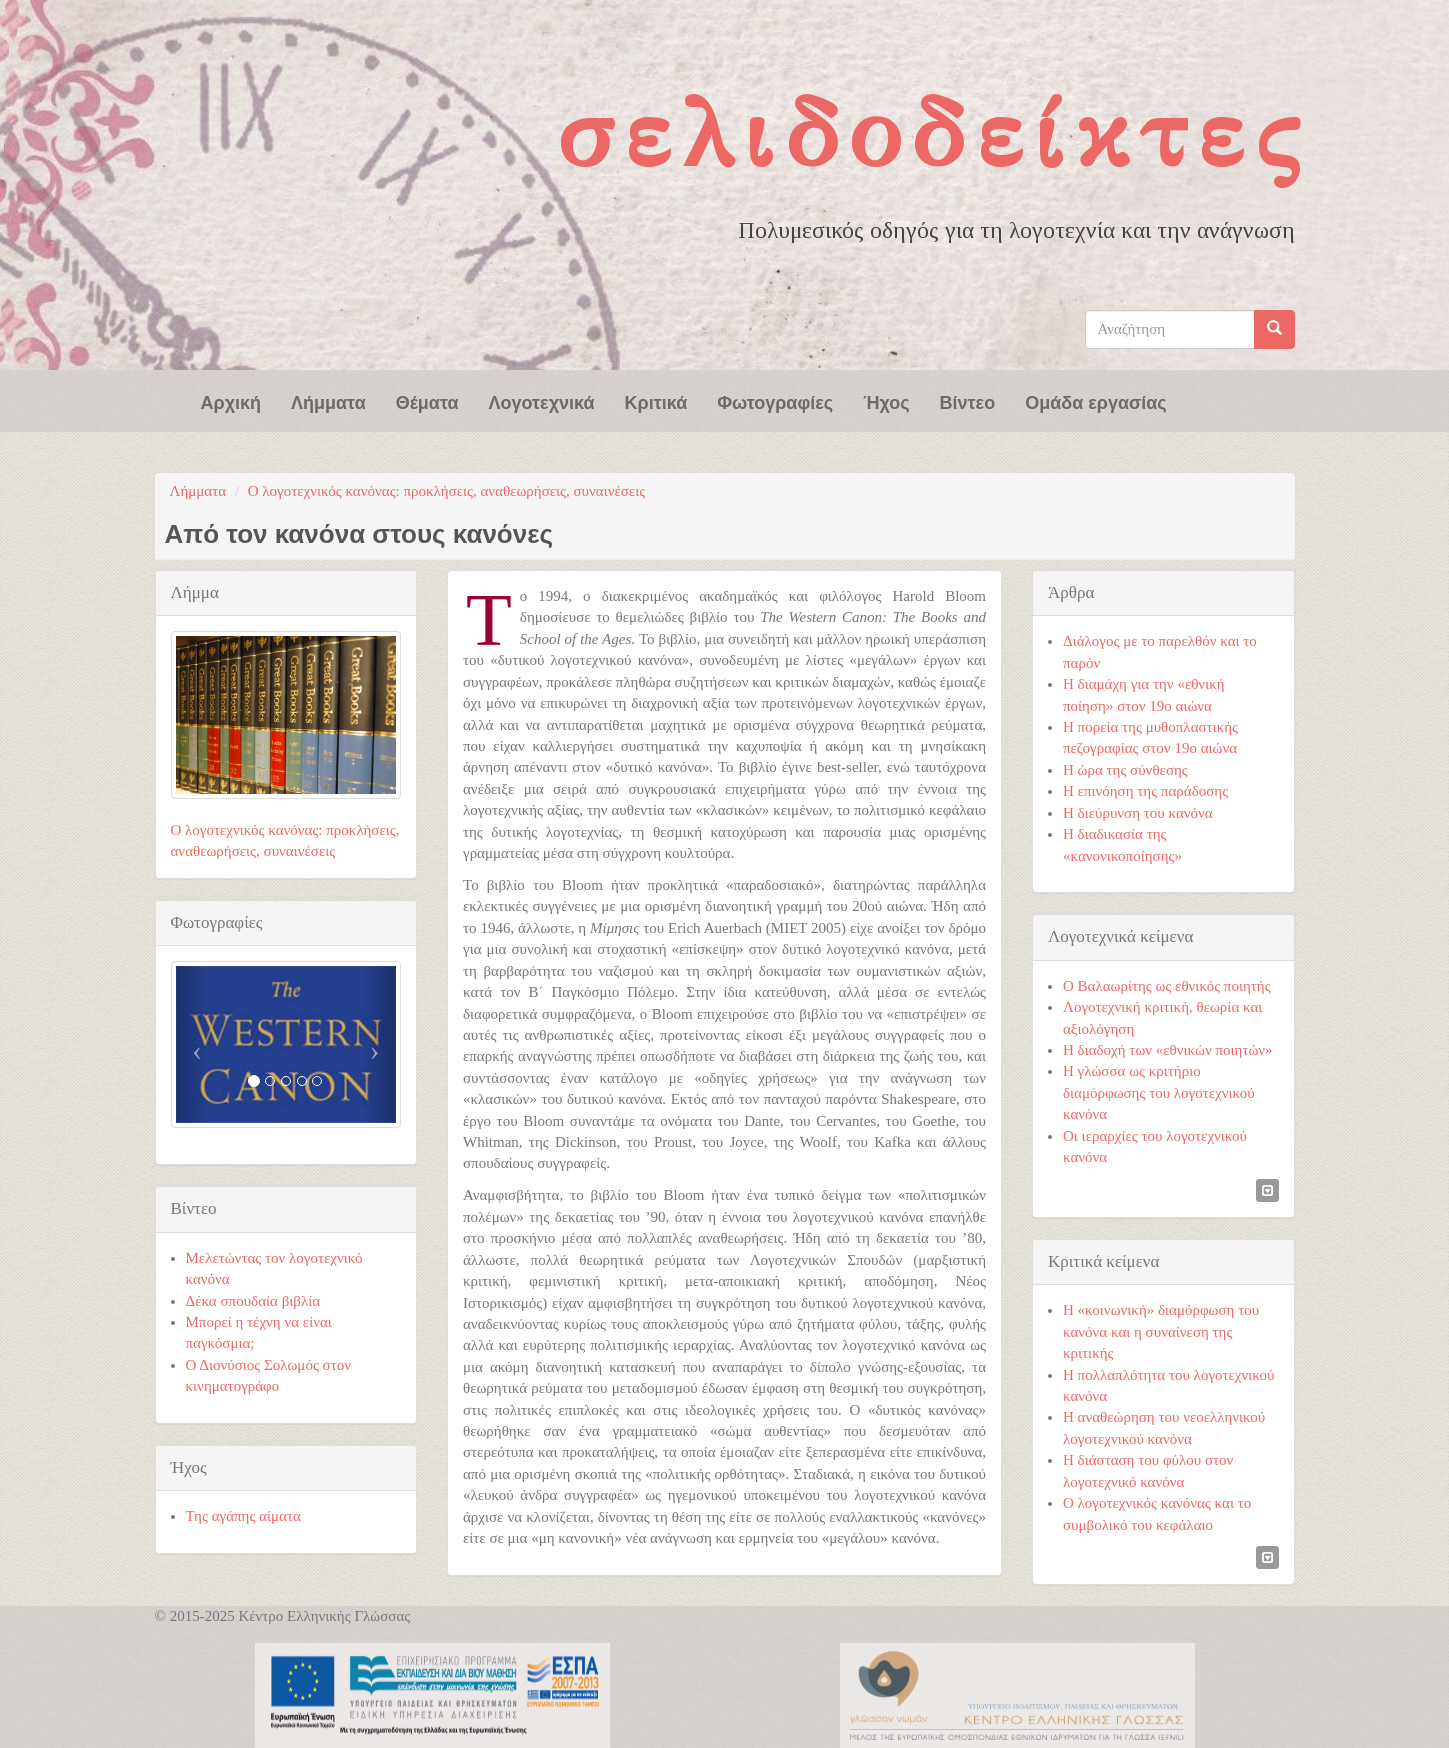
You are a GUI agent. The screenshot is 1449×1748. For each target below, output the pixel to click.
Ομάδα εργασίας (1096, 401)
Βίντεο (968, 401)
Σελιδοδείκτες (933, 133)
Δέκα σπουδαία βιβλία (253, 1301)
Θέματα (427, 401)
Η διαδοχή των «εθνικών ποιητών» (1168, 1050)
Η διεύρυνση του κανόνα (1138, 813)
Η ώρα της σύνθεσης (1125, 770)
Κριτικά (656, 401)
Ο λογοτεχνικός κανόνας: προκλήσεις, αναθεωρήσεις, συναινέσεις (446, 491)
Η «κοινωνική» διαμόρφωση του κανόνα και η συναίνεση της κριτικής (1161, 1331)
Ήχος (886, 401)
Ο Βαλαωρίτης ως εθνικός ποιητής (1167, 986)
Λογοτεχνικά (542, 401)
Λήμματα (328, 401)
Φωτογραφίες (775, 401)
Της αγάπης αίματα (243, 1516)
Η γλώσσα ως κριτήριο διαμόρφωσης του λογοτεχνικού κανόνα (1159, 1092)
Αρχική (231, 401)
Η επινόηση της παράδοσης (1145, 791)
